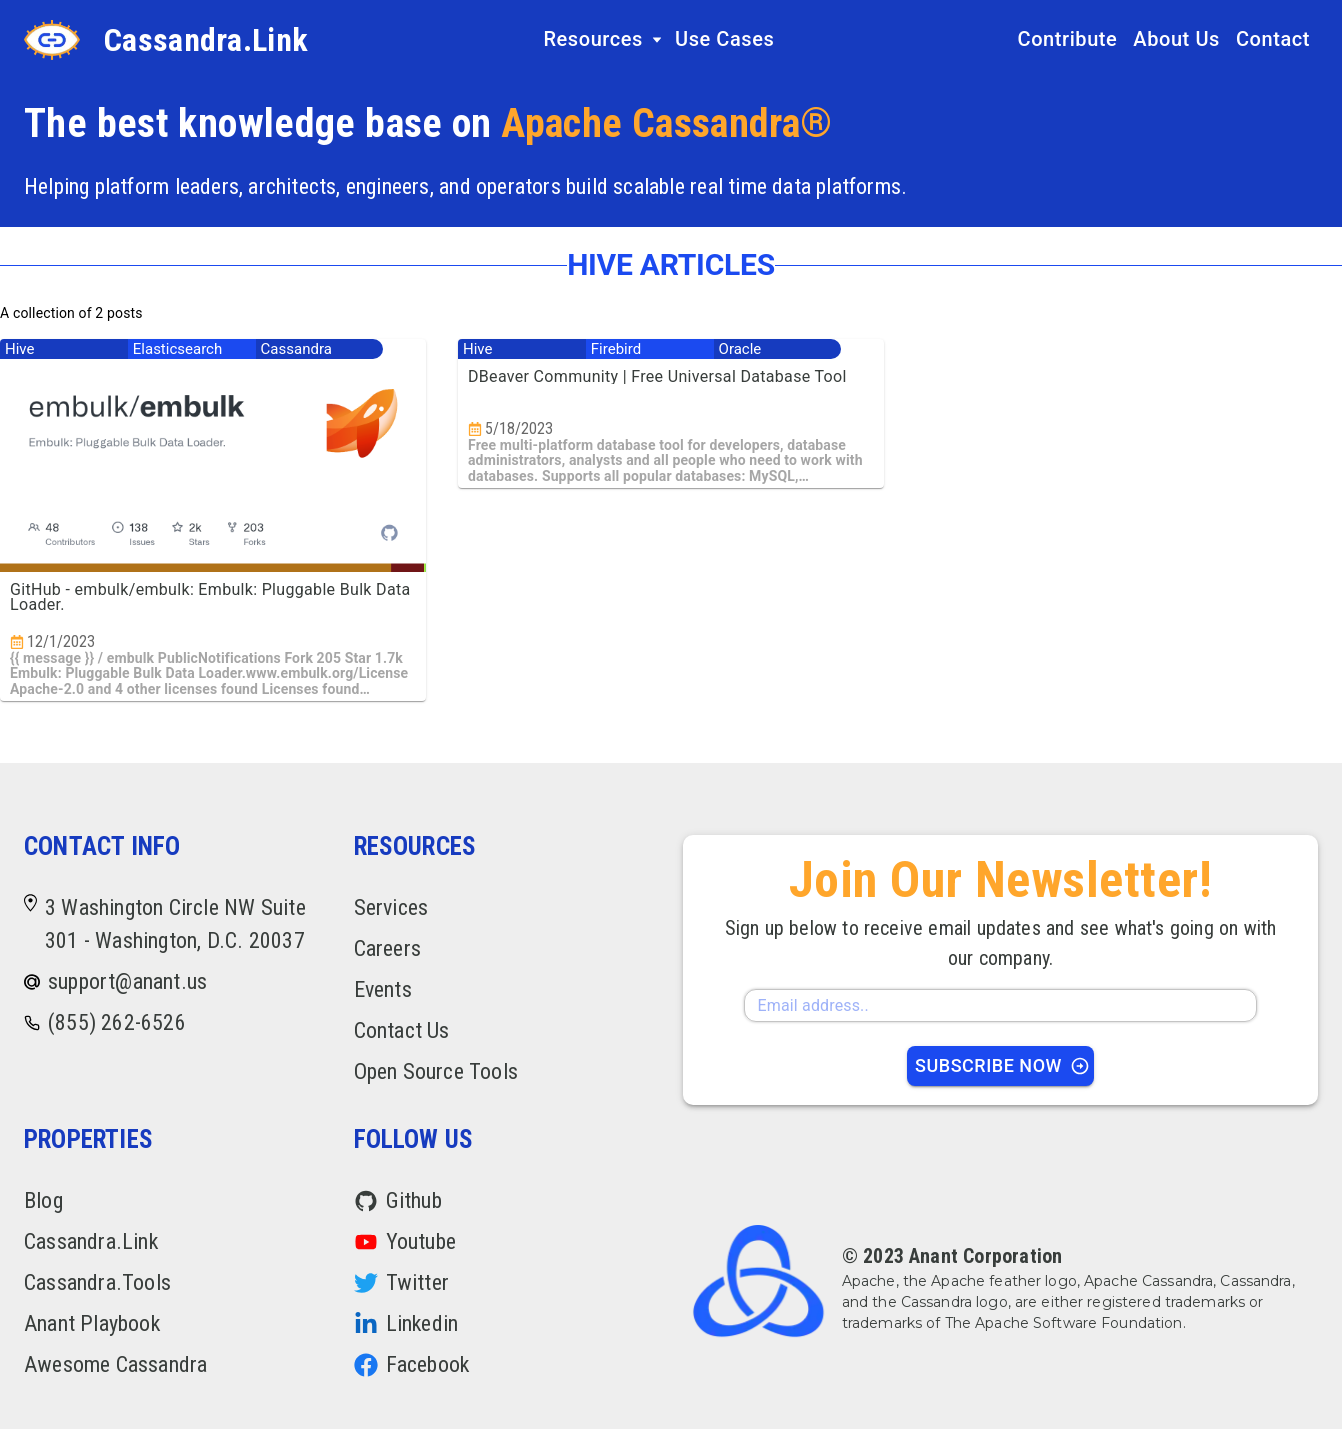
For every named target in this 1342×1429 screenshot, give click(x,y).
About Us (1176, 39)
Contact (1273, 39)
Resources (603, 39)
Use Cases (724, 39)
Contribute (1068, 39)
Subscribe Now (1002, 1065)
